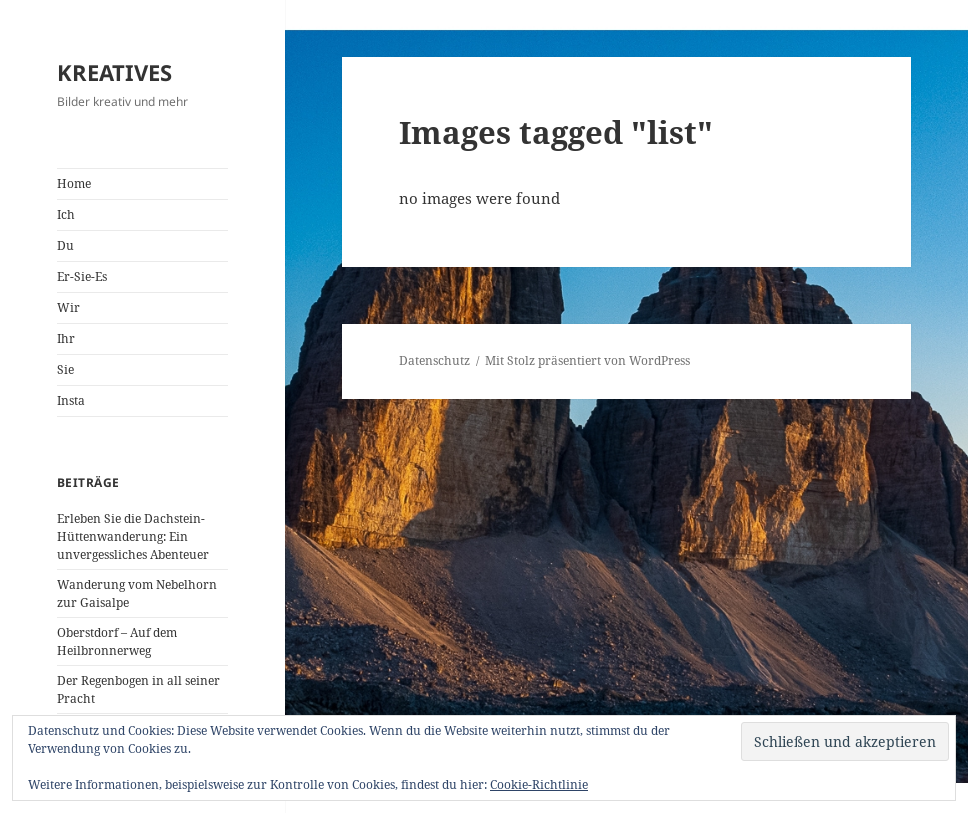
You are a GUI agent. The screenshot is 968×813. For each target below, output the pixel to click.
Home (74, 183)
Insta (71, 400)
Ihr (66, 338)
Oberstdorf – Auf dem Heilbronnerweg (117, 641)
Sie (65, 369)
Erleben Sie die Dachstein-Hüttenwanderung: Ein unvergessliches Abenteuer (133, 536)
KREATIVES (114, 72)
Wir (68, 307)
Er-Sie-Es (82, 276)
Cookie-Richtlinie (539, 784)
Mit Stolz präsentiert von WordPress (587, 360)
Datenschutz (434, 360)
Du (65, 245)
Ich (66, 214)
